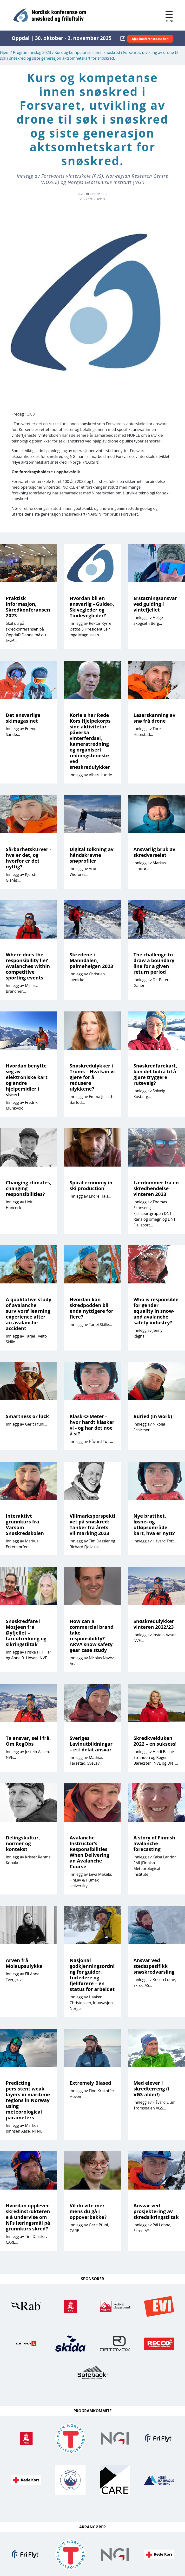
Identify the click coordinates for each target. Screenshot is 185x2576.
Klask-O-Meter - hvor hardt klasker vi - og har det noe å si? (92, 1425)
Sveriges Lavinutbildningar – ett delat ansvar (91, 1744)
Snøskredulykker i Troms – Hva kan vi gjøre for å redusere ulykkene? (92, 1077)
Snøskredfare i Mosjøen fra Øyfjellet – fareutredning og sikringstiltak (26, 1633)
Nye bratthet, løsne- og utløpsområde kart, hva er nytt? (154, 1524)
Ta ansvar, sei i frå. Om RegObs (28, 1741)
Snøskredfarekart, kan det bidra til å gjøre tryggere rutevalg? (155, 1074)
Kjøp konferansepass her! (150, 39)
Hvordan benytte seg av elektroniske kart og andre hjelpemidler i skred (26, 1080)
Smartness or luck (27, 1416)
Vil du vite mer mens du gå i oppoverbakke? (88, 2211)
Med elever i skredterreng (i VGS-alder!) (151, 2089)
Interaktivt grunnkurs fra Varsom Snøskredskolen (25, 1524)
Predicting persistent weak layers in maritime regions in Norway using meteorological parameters (28, 2100)
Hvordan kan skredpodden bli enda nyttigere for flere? (91, 1308)
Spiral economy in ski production (91, 1185)
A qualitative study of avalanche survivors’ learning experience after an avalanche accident (28, 1314)
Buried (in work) (152, 1416)
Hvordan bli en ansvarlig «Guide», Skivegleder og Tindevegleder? (92, 607)
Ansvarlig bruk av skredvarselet (154, 852)
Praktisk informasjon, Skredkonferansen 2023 (28, 607)
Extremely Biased (90, 2083)
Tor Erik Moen (95, 193)
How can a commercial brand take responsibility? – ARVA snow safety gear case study (91, 1635)
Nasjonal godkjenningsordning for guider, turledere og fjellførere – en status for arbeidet (92, 1974)
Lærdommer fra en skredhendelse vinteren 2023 (156, 1188)
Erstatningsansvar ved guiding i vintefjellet (155, 604)
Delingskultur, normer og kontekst (23, 1843)
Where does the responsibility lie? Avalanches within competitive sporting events (28, 966)
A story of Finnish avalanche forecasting (154, 1843)
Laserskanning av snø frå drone (154, 718)
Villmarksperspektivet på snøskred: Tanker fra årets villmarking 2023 (92, 1524)
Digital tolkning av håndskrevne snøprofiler (91, 855)
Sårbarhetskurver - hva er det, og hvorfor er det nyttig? (28, 858)
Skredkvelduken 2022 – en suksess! (155, 1741)
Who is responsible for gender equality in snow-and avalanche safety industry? (155, 1311)
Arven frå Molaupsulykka (24, 1963)
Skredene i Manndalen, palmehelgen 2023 (91, 960)
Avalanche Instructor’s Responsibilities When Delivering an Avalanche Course (89, 1852)
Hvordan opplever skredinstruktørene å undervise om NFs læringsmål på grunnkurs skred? (28, 2217)
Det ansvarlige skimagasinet (23, 718)
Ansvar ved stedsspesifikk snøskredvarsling (154, 1966)
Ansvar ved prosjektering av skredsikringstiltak (156, 2211)
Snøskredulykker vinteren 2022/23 (153, 1624)
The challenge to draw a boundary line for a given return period (153, 963)
